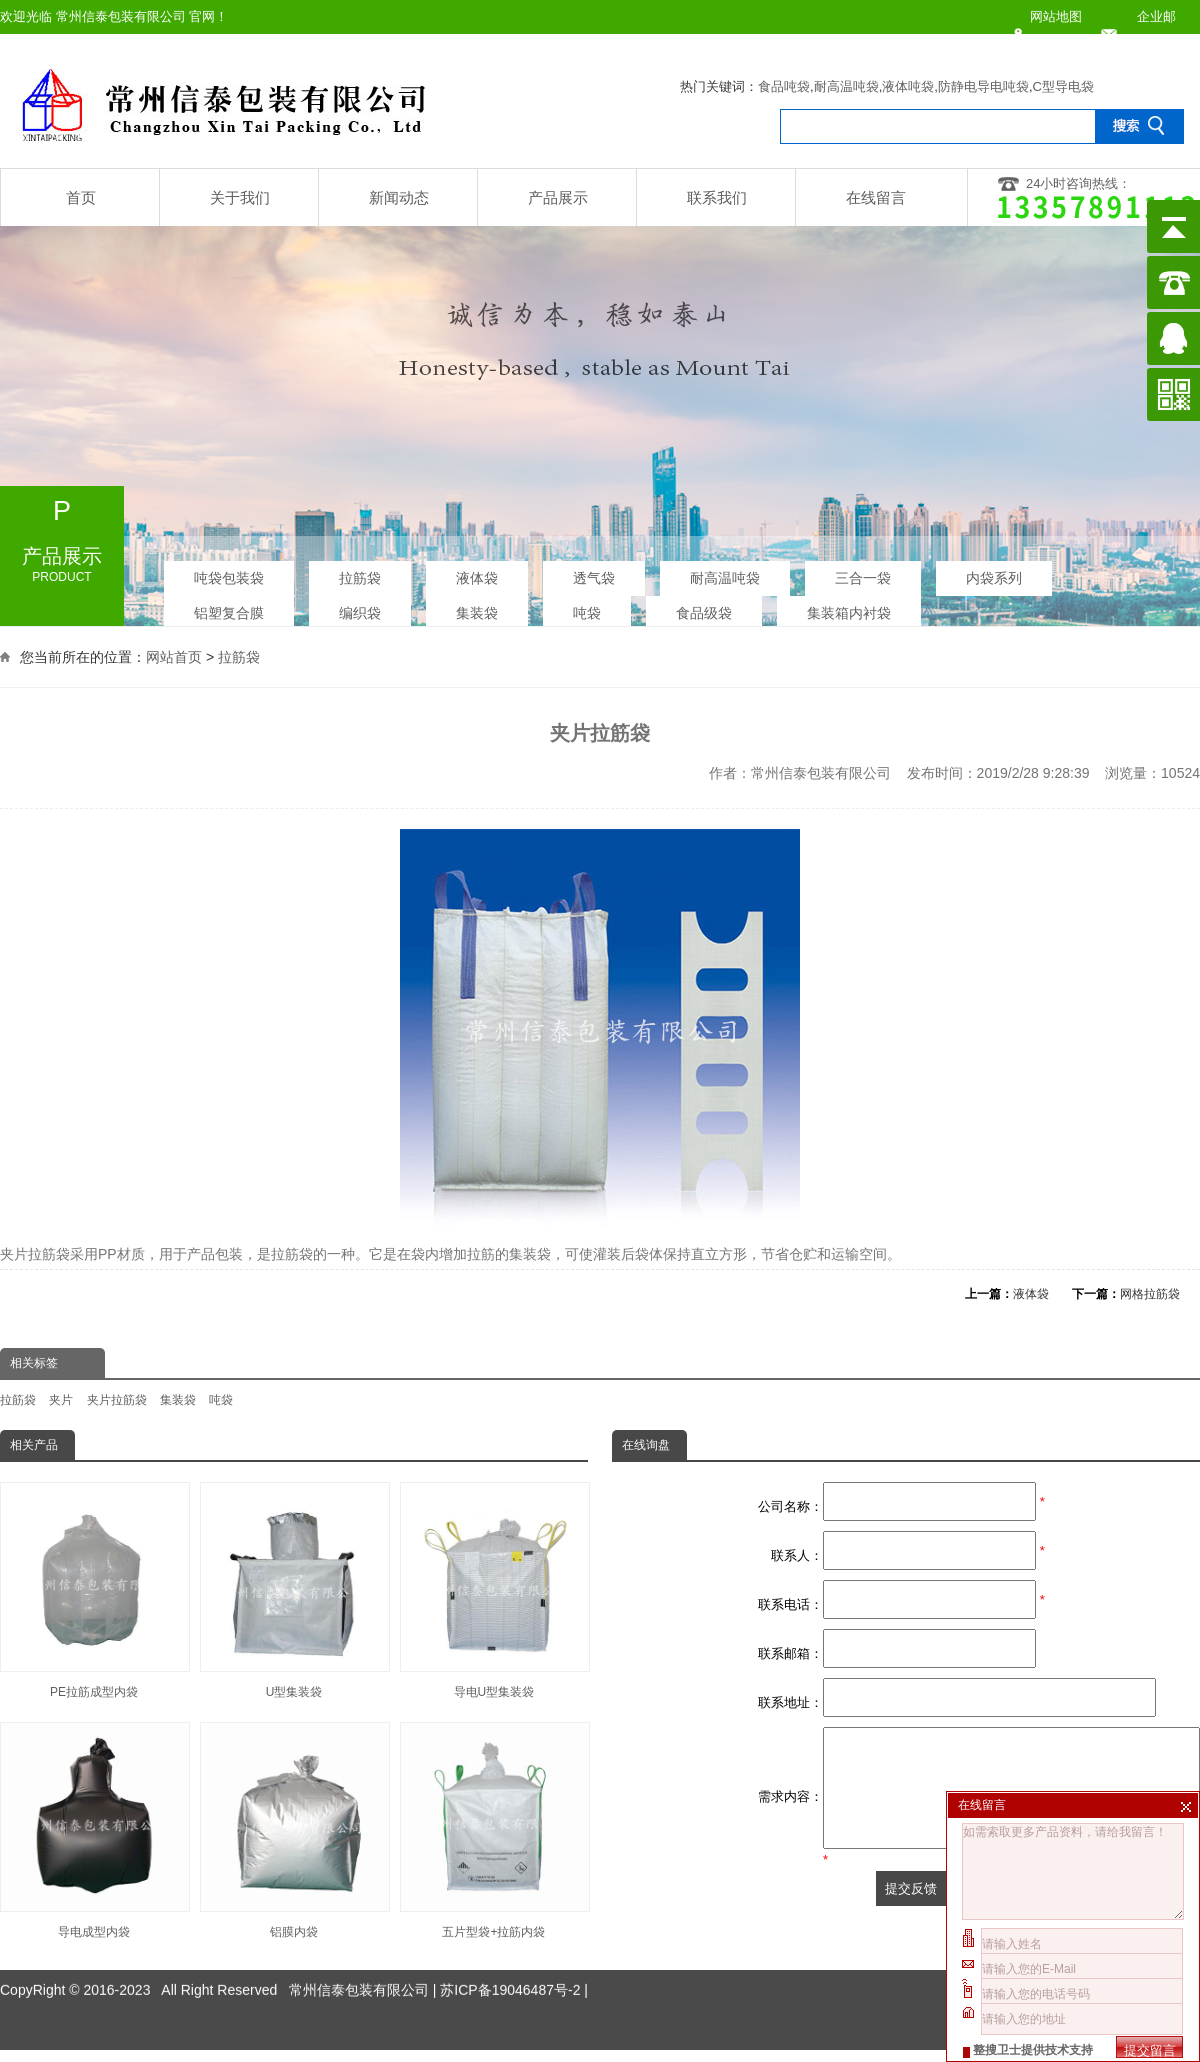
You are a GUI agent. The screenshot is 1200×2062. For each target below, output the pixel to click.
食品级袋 (704, 607)
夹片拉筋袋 (117, 1400)
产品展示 (558, 197)
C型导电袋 (1063, 86)
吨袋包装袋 (229, 572)
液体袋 (477, 572)
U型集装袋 (294, 1590)
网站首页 (174, 654)
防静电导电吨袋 (983, 86)
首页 (81, 197)
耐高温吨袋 (846, 86)
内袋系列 (994, 572)
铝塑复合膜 (229, 607)
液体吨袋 (908, 86)
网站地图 (1056, 16)
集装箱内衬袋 (849, 607)
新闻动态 (399, 197)
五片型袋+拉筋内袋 (494, 1830)
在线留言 (876, 197)
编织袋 (360, 607)
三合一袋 (863, 572)
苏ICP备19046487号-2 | (514, 1952)
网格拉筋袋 (1150, 1294)
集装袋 (477, 607)
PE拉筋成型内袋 (94, 1590)
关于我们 (240, 197)
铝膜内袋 (294, 1830)
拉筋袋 (360, 572)
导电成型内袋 (94, 1830)
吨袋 (587, 607)
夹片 (61, 1400)
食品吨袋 (784, 86)
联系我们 (717, 197)
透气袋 (594, 572)
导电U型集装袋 (494, 1590)
